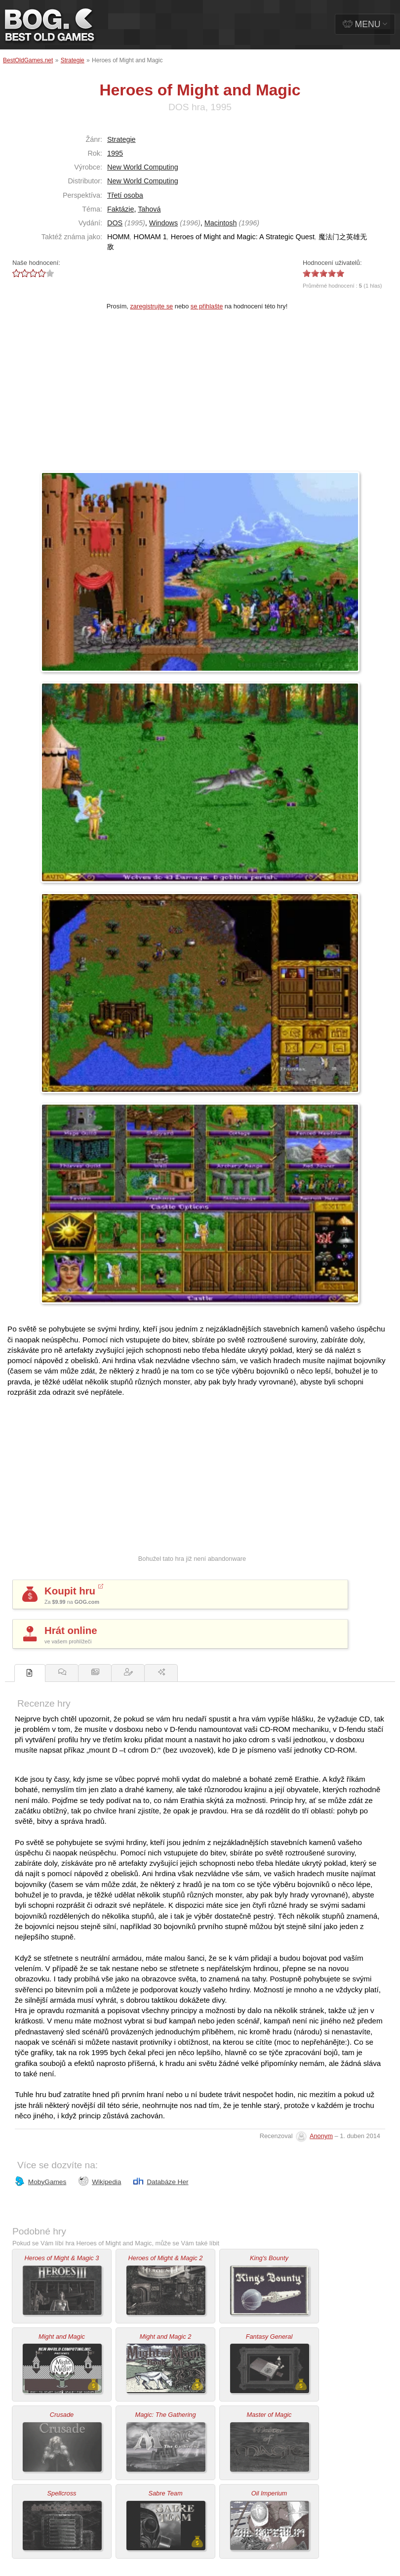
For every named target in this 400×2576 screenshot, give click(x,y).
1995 (115, 153)
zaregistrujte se (151, 306)
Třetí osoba (125, 195)
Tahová (149, 209)
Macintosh (220, 223)
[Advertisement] (200, 397)
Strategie (72, 60)
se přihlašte (207, 306)
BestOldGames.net (28, 60)
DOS (114, 223)
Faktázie (120, 209)
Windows (163, 223)
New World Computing (142, 167)
